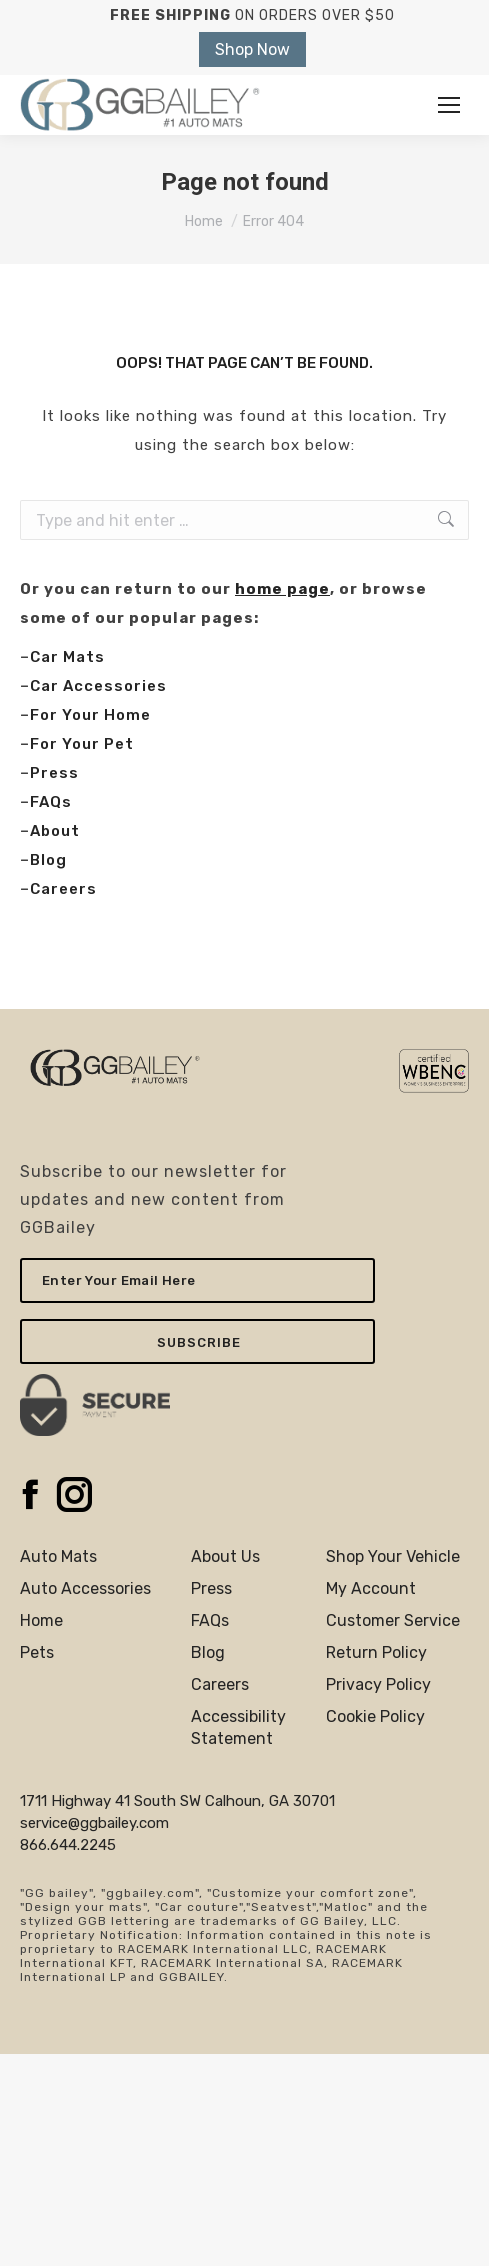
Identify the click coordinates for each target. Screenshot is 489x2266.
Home (41, 1620)
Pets (37, 1652)
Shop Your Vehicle (393, 1556)
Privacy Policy (378, 1684)
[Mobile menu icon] (449, 105)
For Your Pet (82, 744)
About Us (225, 1556)
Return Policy (376, 1652)
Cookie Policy (375, 1716)
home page (282, 589)
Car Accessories (98, 686)
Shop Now (252, 49)
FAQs (51, 802)
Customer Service (393, 1620)
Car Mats (67, 657)
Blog (48, 860)
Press (54, 773)
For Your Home (90, 715)
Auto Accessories (85, 1588)
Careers (63, 889)
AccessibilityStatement (238, 1727)
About (55, 831)
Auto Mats (58, 1556)
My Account (371, 1588)
